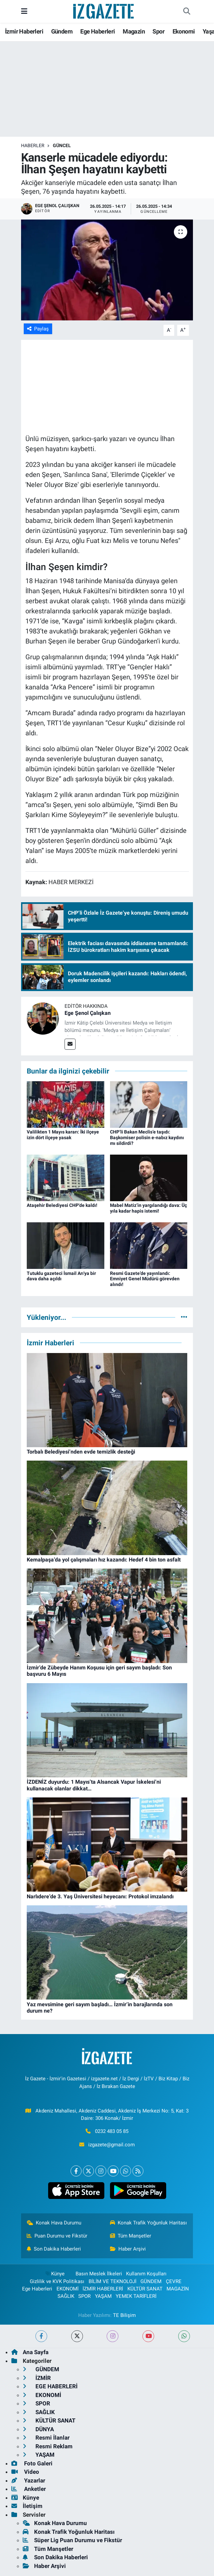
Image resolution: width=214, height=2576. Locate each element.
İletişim (26, 2506)
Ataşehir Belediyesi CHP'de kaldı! (62, 1205)
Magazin (134, 31)
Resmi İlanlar (46, 2437)
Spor (158, 31)
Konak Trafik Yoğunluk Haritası (148, 2223)
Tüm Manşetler (130, 2236)
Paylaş (38, 329)
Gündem (62, 31)
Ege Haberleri (97, 31)
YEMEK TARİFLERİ (136, 2296)
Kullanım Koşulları (146, 2274)
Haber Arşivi (128, 2249)
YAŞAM (103, 2296)
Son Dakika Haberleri (54, 2249)
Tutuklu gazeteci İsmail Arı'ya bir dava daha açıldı (61, 1276)
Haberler (32, 145)
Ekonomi (184, 31)
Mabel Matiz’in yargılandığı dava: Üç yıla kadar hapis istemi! (148, 1208)
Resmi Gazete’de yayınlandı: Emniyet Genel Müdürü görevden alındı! (145, 1279)
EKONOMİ (68, 2289)
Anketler (28, 2489)
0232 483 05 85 (111, 2131)
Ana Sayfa (29, 2352)
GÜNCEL (62, 145)
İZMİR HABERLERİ (103, 2289)
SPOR (84, 2296)
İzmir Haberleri (24, 31)
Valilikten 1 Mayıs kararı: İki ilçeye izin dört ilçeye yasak (63, 1134)
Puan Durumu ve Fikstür (57, 2236)
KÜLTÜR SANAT (145, 2289)
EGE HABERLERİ (50, 2386)
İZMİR (37, 2378)
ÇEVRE (174, 2281)
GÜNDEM (151, 2281)
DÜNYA (38, 2429)
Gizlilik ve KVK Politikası (57, 2281)
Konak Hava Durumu (54, 2223)
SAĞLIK (66, 2296)
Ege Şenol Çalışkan (88, 1013)
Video (25, 2471)
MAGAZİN (178, 2289)
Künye (54, 2274)
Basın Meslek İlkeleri (99, 2274)
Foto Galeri (31, 2463)
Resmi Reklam (48, 2446)
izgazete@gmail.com (111, 2145)
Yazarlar (28, 2480)
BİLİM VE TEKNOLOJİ (112, 2281)
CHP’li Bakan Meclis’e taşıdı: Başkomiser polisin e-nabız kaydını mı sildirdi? (147, 1137)
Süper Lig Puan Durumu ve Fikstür (72, 2540)
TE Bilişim (124, 2315)
